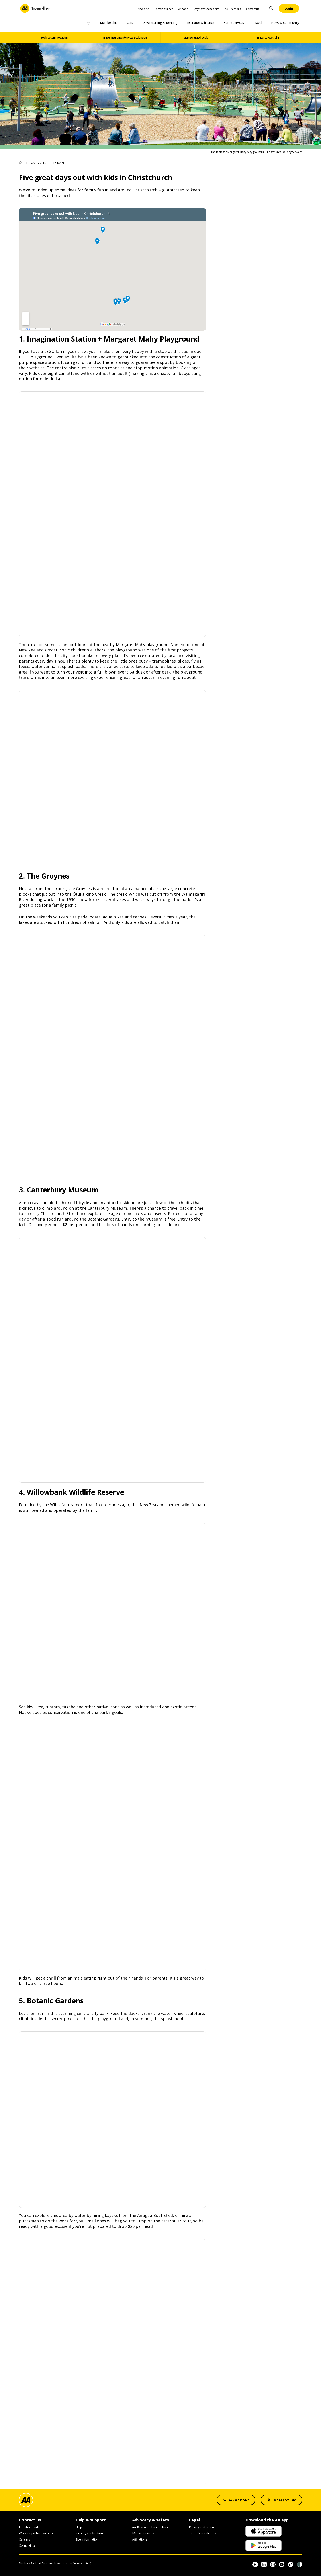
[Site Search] (271, 8)
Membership (108, 22)
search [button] (271, 8)
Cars (130, 22)
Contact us (252, 9)
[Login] (289, 8)
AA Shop (183, 9)
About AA (143, 9)
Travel (257, 22)
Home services (233, 22)
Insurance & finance (200, 22)
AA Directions (233, 9)
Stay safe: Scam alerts (206, 9)
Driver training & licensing (159, 22)
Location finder (164, 9)
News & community (285, 22)
